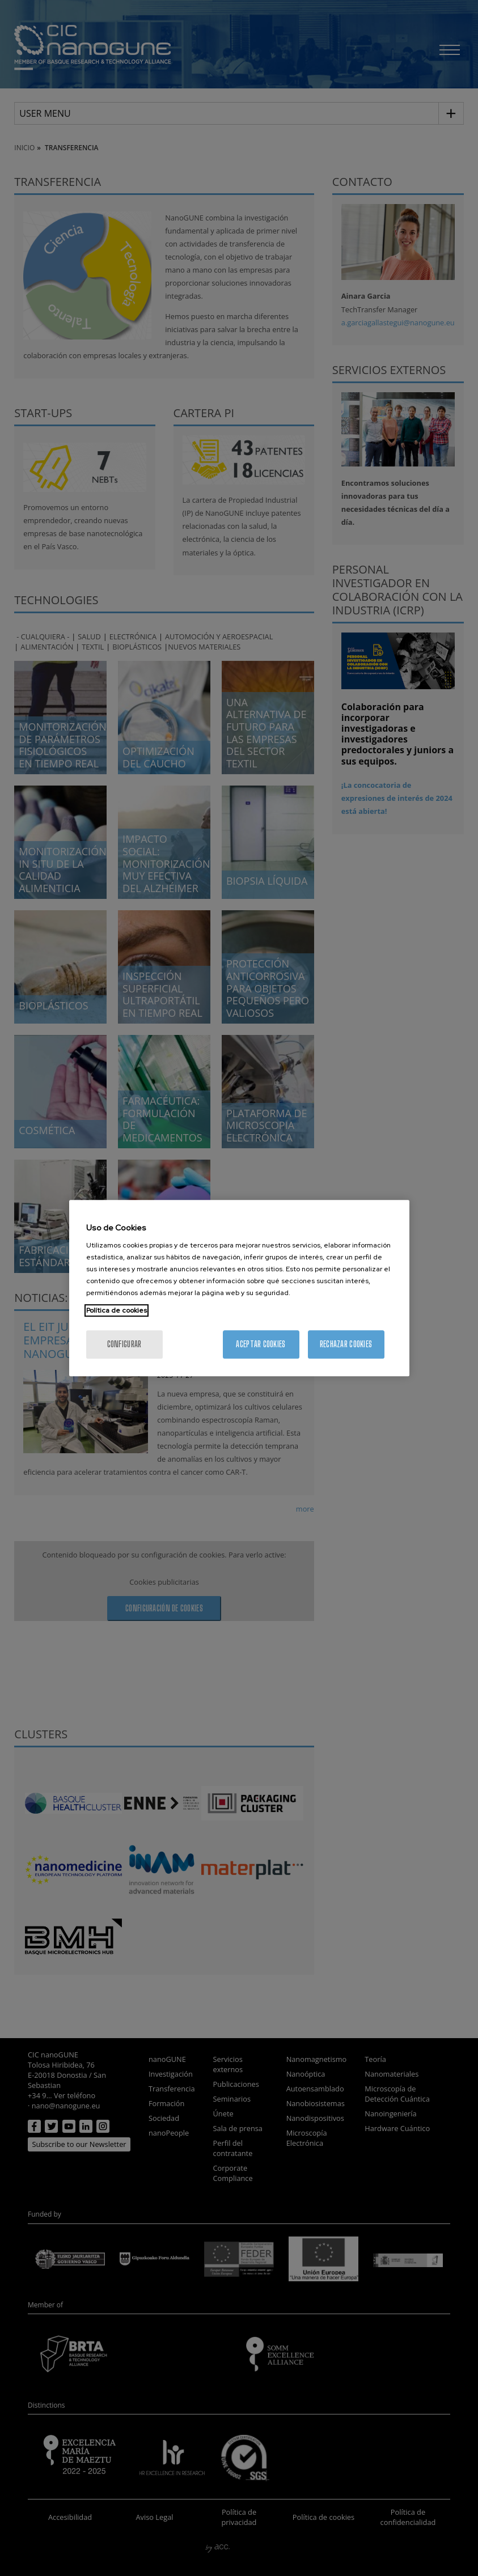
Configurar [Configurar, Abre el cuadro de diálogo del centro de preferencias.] (124, 1344)
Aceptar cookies (260, 1344)
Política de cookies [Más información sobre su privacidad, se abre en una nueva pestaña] (116, 1310)
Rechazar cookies (346, 1344)
